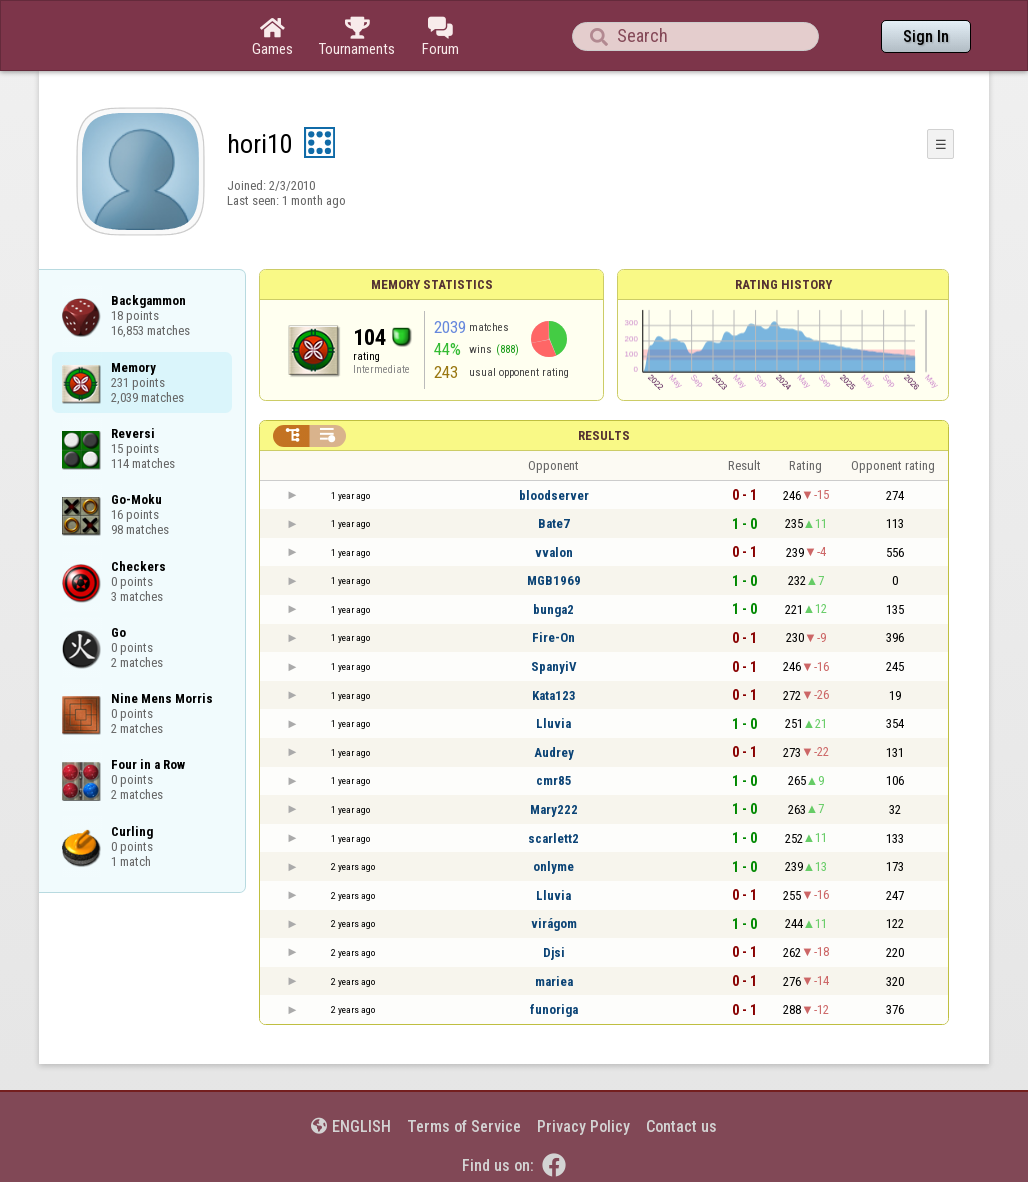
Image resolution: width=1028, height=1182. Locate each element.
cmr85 (554, 780)
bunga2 (553, 609)
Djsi (554, 952)
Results (604, 435)
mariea (554, 981)
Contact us (681, 1126)
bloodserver (554, 495)
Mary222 (554, 809)
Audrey (554, 752)
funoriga (554, 1009)
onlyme (553, 866)
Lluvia (553, 723)
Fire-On (553, 637)
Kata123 (554, 695)
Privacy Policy (583, 1126)
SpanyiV (554, 666)
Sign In (926, 36)
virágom (554, 923)
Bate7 (554, 523)
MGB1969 (554, 580)
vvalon (554, 552)
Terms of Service (464, 1126)
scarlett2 (553, 838)
